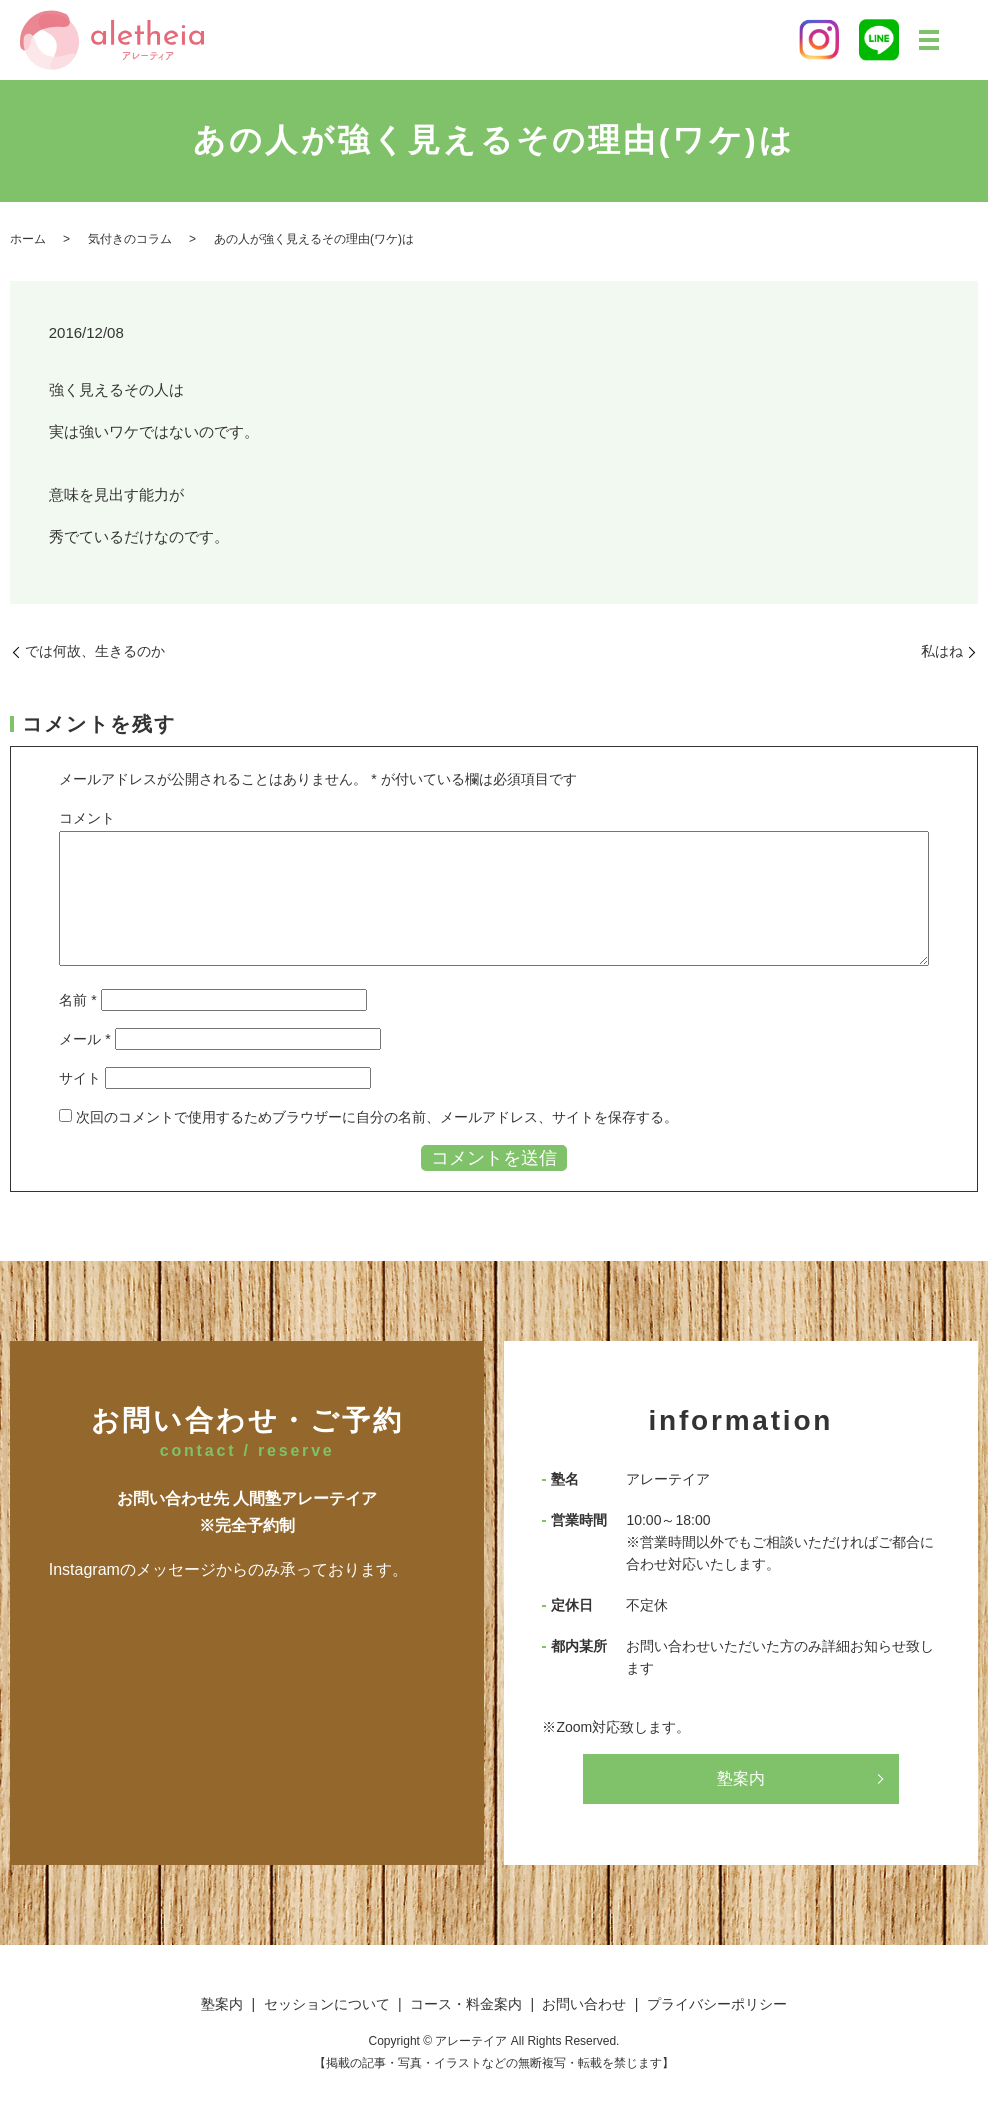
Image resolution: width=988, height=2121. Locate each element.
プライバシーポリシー (717, 2004)
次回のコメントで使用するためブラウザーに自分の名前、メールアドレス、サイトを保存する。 (377, 1117)
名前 (77, 1000)
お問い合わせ (584, 2004)
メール (84, 1039)
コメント (87, 818)
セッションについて (327, 2004)
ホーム (28, 239)
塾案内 (741, 1778)
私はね (942, 651)
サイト (80, 1078)
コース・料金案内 (466, 2004)
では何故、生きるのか (95, 651)
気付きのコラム (130, 239)
